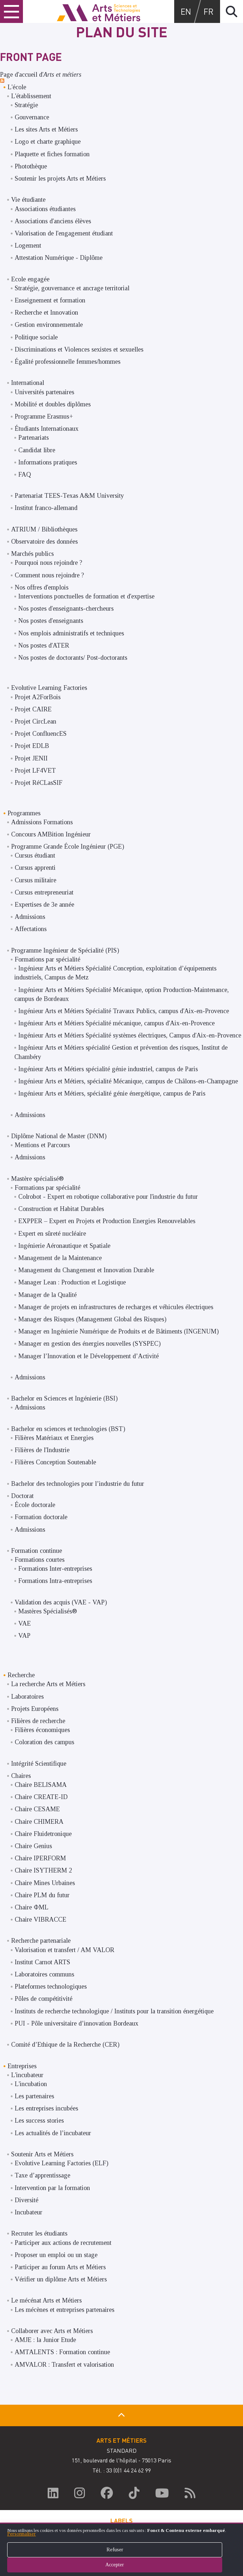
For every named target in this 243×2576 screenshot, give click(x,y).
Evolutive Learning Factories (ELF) (61, 2163)
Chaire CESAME (37, 1809)
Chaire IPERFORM (40, 1858)
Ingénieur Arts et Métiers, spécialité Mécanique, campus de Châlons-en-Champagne (128, 1081)
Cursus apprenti (35, 867)
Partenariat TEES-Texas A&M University (69, 495)
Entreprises (22, 2066)
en (186, 11)
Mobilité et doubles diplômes (53, 404)
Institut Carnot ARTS (42, 1962)
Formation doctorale (41, 1517)
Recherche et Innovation (46, 312)
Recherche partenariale (41, 1940)
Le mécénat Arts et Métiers (46, 2300)
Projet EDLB (32, 745)
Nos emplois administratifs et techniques (71, 633)
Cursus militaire (35, 880)
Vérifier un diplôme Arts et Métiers (61, 2279)
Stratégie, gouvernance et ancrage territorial (72, 288)
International (27, 382)
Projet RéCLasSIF (38, 782)
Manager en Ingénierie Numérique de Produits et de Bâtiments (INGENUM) (118, 1331)
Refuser (121, 2549)
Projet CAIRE (33, 709)
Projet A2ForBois (38, 697)
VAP (24, 1635)
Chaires (21, 1775)
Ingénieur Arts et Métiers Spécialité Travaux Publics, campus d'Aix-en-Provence (123, 1011)
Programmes (24, 813)
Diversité (26, 2200)
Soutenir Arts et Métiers (42, 2154)
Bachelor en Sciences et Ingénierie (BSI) (64, 1398)
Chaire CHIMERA (39, 1821)
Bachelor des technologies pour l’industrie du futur (77, 1483)
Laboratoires (27, 1696)
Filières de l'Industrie (42, 1450)
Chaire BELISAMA (41, 1784)
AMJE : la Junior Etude (45, 2339)
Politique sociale (36, 337)
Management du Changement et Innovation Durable (86, 1270)
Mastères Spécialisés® (47, 1611)
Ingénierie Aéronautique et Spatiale (64, 1245)
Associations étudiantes (45, 209)
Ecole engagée (30, 279)
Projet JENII (31, 758)
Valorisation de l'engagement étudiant (64, 233)
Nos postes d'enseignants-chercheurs (66, 608)
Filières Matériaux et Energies (54, 1437)
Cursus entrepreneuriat (44, 892)
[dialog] (121, 2549)
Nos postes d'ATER (43, 645)
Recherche (21, 1675)
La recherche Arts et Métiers (48, 1684)
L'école (17, 87)
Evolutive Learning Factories (49, 687)
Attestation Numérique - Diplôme (59, 257)
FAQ (24, 474)
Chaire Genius (33, 1846)
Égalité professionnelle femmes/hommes (67, 361)
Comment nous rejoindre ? (49, 575)
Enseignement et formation (50, 300)
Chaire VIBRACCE (40, 1919)
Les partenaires (34, 2096)
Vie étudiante (28, 199)
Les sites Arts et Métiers (46, 129)
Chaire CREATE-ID (41, 1796)
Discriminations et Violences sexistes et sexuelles (79, 349)
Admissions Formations (42, 822)
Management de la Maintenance (60, 1257)
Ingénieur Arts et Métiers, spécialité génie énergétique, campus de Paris (111, 1093)
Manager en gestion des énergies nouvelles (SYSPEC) (89, 1343)
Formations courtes (40, 1559)
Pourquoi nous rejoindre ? (48, 562)
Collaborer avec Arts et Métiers (52, 2330)
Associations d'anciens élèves (53, 221)
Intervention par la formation (52, 2187)
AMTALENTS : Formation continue (62, 2352)
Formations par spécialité (47, 959)
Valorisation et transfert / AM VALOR (64, 1950)
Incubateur (28, 2212)
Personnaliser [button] (21, 2534)
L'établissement (31, 96)
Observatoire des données (44, 541)
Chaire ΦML (31, 1907)
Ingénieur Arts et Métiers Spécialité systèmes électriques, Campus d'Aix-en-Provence (129, 1035)
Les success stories (39, 2120)
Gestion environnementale (49, 324)
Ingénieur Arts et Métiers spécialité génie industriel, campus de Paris (108, 1069)
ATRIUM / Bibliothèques (44, 529)
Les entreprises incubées (46, 2108)
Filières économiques (42, 1729)
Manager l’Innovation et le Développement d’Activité (88, 1356)
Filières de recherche (38, 1721)
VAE (24, 1623)
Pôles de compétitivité (43, 1998)
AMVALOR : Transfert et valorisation (64, 2364)
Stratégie (26, 105)
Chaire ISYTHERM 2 (43, 1870)
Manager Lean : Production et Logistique (72, 1282)
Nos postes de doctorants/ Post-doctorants (72, 657)
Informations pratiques (47, 462)
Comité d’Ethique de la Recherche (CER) (65, 2044)
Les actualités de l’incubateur (53, 2133)
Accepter (121, 2564)
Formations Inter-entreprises (55, 1568)
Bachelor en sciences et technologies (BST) (68, 1428)
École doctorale (35, 1504)
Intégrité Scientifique (38, 1763)
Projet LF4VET (35, 770)
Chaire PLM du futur (42, 1895)
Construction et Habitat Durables (61, 1208)
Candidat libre (36, 450)
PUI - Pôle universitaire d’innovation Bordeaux (76, 2023)
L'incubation (31, 2084)
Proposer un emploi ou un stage (56, 2254)
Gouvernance (32, 117)
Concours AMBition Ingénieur (51, 834)
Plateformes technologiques (51, 1986)
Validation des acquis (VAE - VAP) (61, 1602)
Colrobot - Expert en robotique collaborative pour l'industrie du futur (108, 1196)
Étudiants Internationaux (46, 428)
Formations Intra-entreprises (55, 1580)
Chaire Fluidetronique (43, 1833)
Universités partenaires (44, 392)
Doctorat (22, 1495)
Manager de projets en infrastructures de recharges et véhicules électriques (115, 1307)
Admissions (30, 916)
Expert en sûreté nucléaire (52, 1233)
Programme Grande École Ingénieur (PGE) (67, 846)
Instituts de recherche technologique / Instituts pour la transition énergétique (114, 2011)
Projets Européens (34, 1708)
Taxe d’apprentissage (42, 2175)
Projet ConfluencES (41, 733)
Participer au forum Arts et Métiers (60, 2267)
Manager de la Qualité (47, 1294)
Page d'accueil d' (40, 74)
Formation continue (36, 1550)
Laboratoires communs (44, 1974)
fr (209, 11)
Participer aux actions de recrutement (63, 2242)
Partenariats (33, 437)
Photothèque (31, 166)
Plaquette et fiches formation (52, 154)
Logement (28, 245)
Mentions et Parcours (42, 1145)
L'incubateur (27, 2075)
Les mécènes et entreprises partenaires (64, 2309)
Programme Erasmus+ (44, 416)
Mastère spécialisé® (37, 1178)
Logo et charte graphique (48, 141)
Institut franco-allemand (46, 507)
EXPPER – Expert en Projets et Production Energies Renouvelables (106, 1221)
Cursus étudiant (35, 855)
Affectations (31, 928)
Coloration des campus (44, 1742)
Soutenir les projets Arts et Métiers (60, 178)
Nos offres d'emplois (41, 587)
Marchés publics (32, 553)
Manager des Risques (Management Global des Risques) (92, 1319)
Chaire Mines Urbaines (45, 1882)
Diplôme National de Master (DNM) (58, 1136)
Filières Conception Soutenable (55, 1462)
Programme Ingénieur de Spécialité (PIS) (65, 950)
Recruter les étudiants (39, 2233)
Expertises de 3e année (44, 904)
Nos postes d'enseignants (50, 620)
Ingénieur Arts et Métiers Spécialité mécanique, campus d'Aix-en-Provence (116, 1023)
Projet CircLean (35, 721)
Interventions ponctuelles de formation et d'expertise (86, 596)
